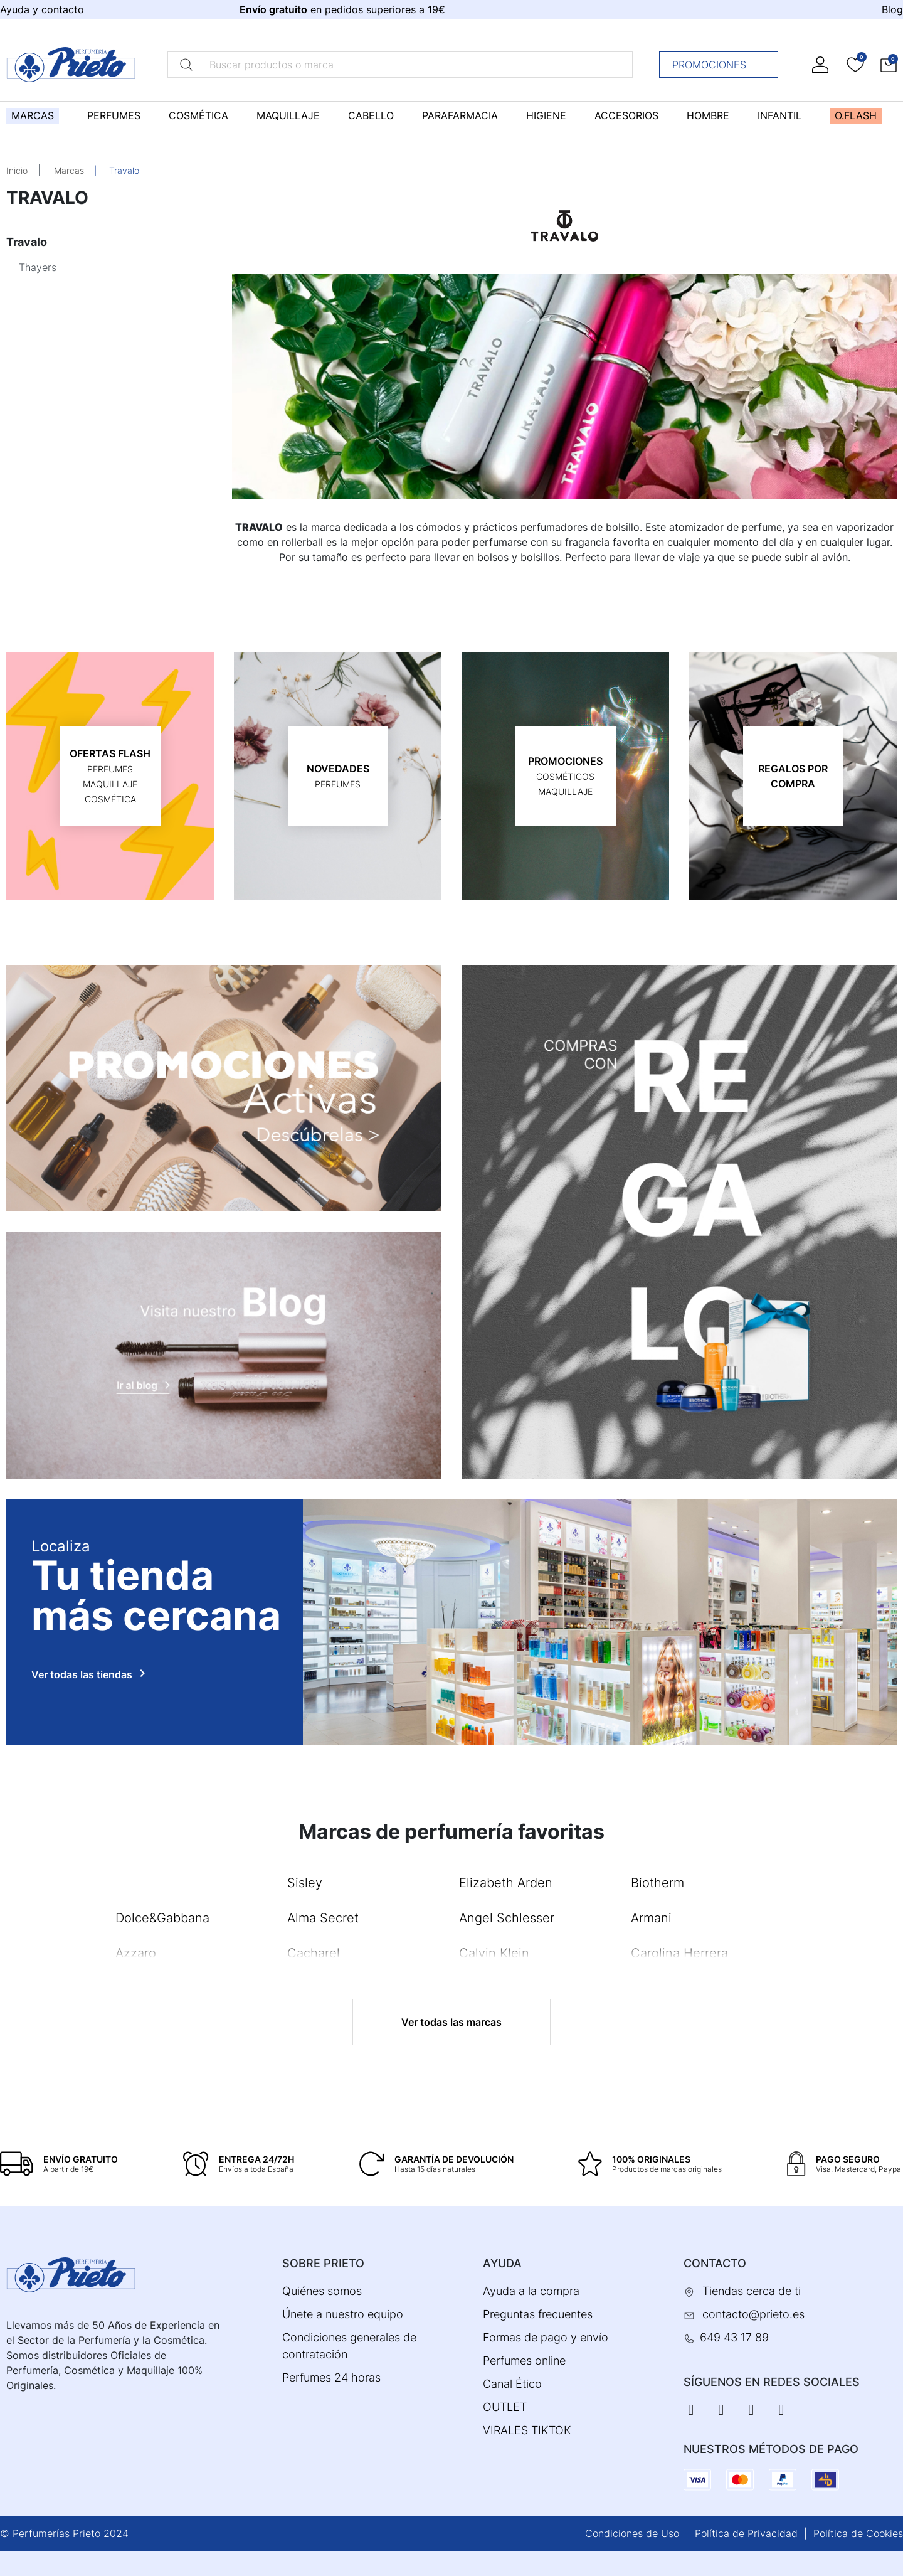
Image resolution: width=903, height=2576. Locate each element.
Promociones (722, 64)
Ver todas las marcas (451, 2022)
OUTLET (505, 2407)
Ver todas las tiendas (90, 1673)
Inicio (17, 170)
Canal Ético (512, 2383)
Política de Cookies (858, 2533)
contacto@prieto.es (753, 2314)
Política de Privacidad (746, 2533)
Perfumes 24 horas (331, 2377)
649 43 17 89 (734, 2337)
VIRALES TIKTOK (527, 2430)
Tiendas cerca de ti (751, 2290)
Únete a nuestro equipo (342, 2314)
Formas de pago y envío (545, 2337)
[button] (888, 64)
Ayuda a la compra (531, 2290)
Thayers (37, 267)
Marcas (69, 170)
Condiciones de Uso (632, 2533)
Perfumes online (524, 2360)
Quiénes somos (322, 2290)
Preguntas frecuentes (538, 2314)
